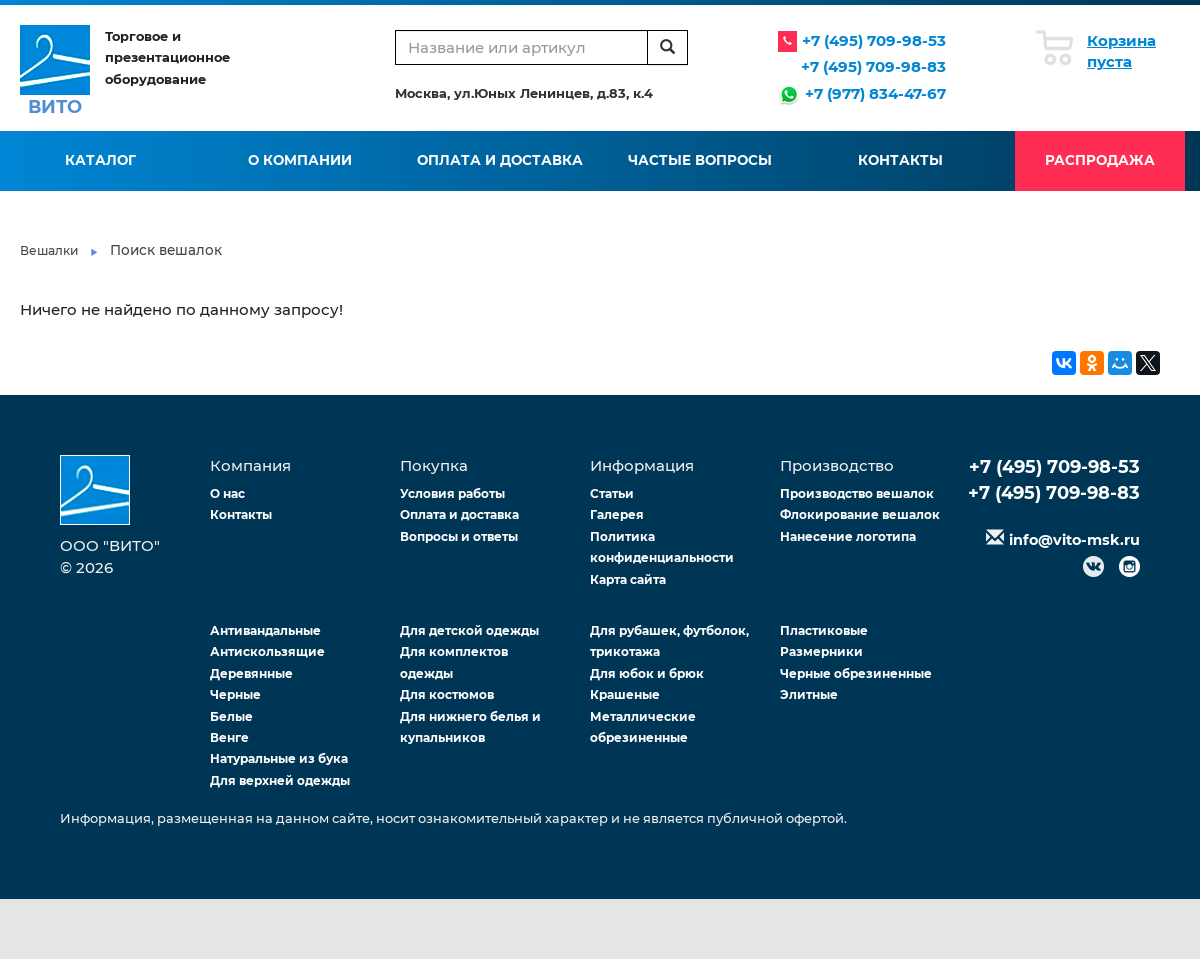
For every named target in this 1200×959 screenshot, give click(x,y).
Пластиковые (824, 630)
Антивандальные (265, 630)
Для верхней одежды (280, 780)
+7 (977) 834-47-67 (875, 93)
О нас (227, 493)
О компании (300, 160)
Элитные (809, 694)
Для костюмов (447, 694)
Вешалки (49, 250)
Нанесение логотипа (848, 536)
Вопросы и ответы (459, 536)
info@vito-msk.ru (1074, 540)
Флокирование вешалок (860, 514)
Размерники (821, 651)
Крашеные (625, 694)
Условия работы (452, 493)
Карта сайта (628, 579)
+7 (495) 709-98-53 (874, 40)
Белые (231, 716)
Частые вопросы (700, 160)
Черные (235, 694)
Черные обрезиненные (856, 673)
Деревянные (251, 673)
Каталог (100, 160)
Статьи (612, 493)
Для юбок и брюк (647, 673)
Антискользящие (267, 651)
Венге (229, 737)
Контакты (900, 160)
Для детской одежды (469, 630)
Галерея (617, 514)
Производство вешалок (857, 493)
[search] (667, 47)
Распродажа (1100, 160)
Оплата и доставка (500, 160)
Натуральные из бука (279, 758)
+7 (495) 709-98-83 (873, 66)
